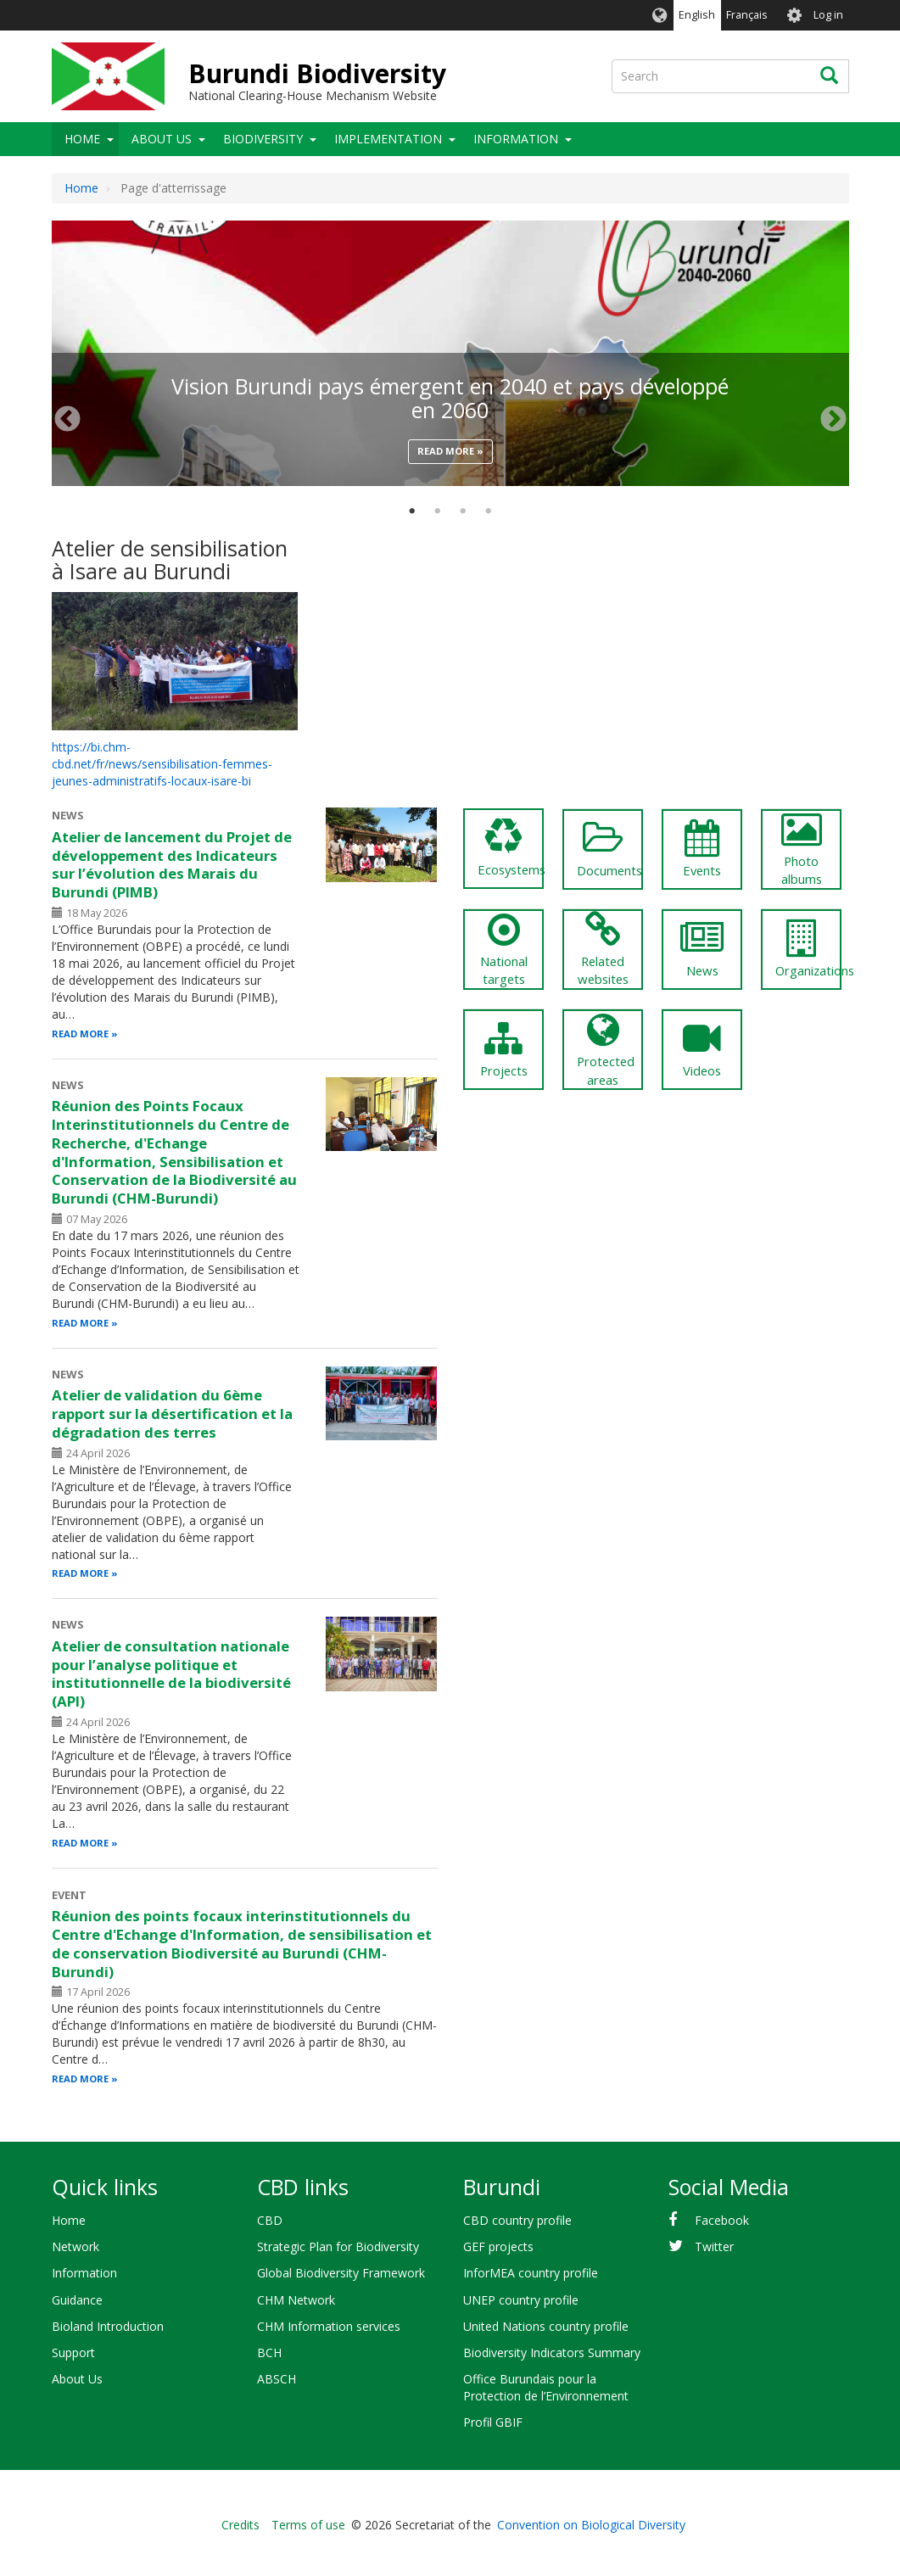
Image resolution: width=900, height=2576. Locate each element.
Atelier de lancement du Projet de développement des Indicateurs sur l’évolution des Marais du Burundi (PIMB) (172, 864)
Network (75, 2246)
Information (515, 139)
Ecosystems (511, 848)
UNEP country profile (521, 2300)
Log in (828, 15)
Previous (67, 419)
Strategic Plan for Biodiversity (338, 2246)
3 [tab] (463, 511)
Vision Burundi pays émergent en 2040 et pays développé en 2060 (450, 398)
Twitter (714, 2246)
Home (82, 139)
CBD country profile (517, 2220)
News (702, 949)
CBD (269, 2220)
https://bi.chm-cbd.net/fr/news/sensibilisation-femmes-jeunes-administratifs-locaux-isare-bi (162, 764)
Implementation (388, 139)
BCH (269, 2352)
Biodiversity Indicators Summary (551, 2352)
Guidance (77, 2300)
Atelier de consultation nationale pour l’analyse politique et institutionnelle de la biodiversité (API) (171, 1673)
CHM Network (296, 2300)
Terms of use (308, 2525)
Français (747, 15)
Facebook (722, 2220)
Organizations (808, 949)
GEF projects (498, 2246)
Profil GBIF (493, 2422)
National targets (503, 949)
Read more (445, 450)
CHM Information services (328, 2326)
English (697, 15)
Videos (702, 1049)
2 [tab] (437, 511)
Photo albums (801, 849)
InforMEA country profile (530, 2273)
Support (73, 2352)
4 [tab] (488, 511)
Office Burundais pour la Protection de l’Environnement (546, 2387)
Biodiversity (263, 139)
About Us (161, 139)
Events (702, 849)
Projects (503, 1049)
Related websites (603, 949)
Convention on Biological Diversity (591, 2525)
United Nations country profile (546, 2326)
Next (833, 419)
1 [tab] (412, 511)
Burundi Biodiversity (317, 73)
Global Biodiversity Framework (341, 2273)
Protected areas (605, 1049)
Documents (609, 849)
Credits (240, 2525)
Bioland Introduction (108, 2326)
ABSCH (276, 2379)
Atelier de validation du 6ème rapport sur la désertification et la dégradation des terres (172, 1413)
